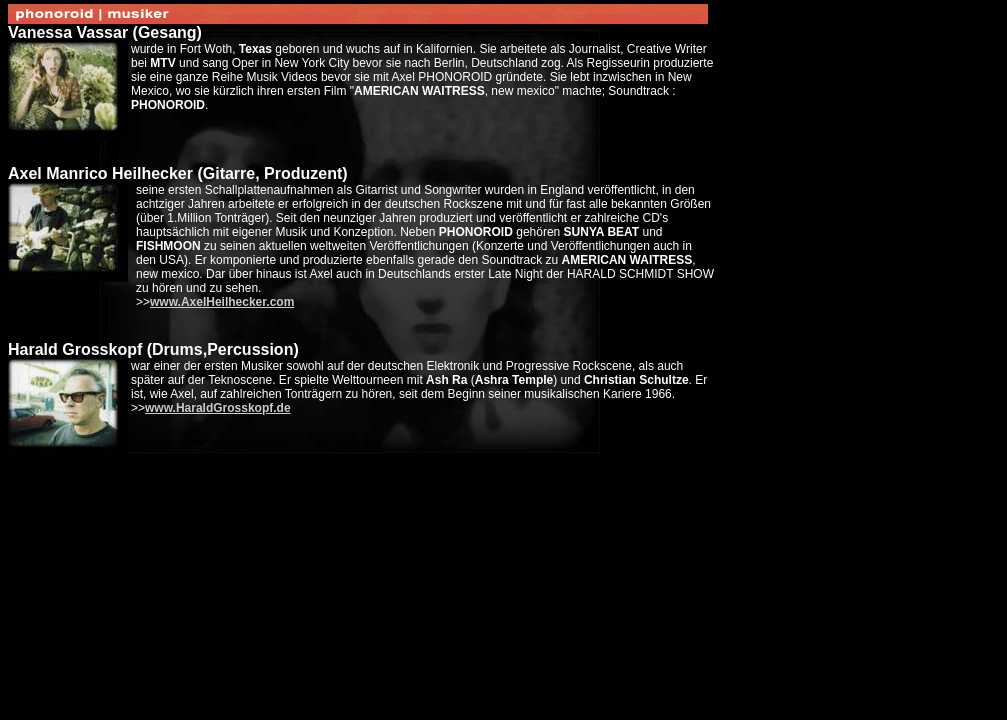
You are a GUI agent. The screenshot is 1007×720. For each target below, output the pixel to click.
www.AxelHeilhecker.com (222, 302)
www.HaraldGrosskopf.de (218, 408)
